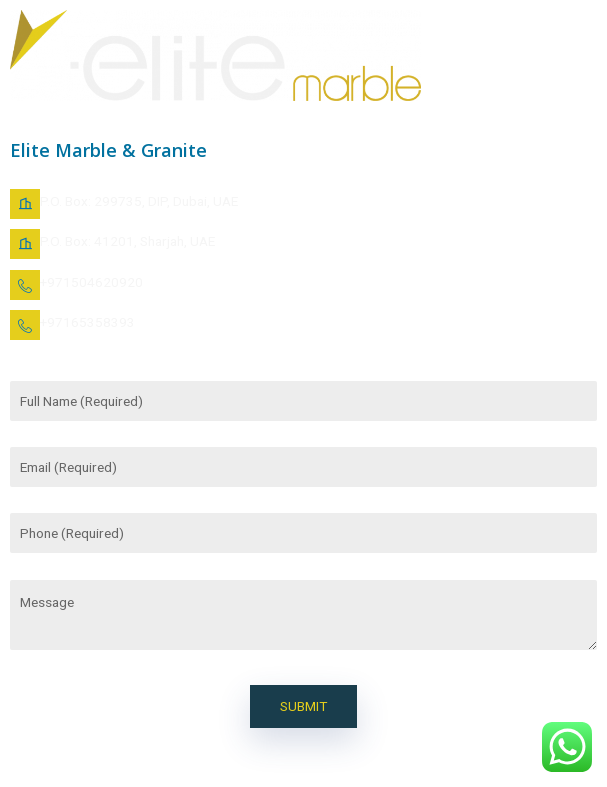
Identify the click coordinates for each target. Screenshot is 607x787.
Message (303, 615)
